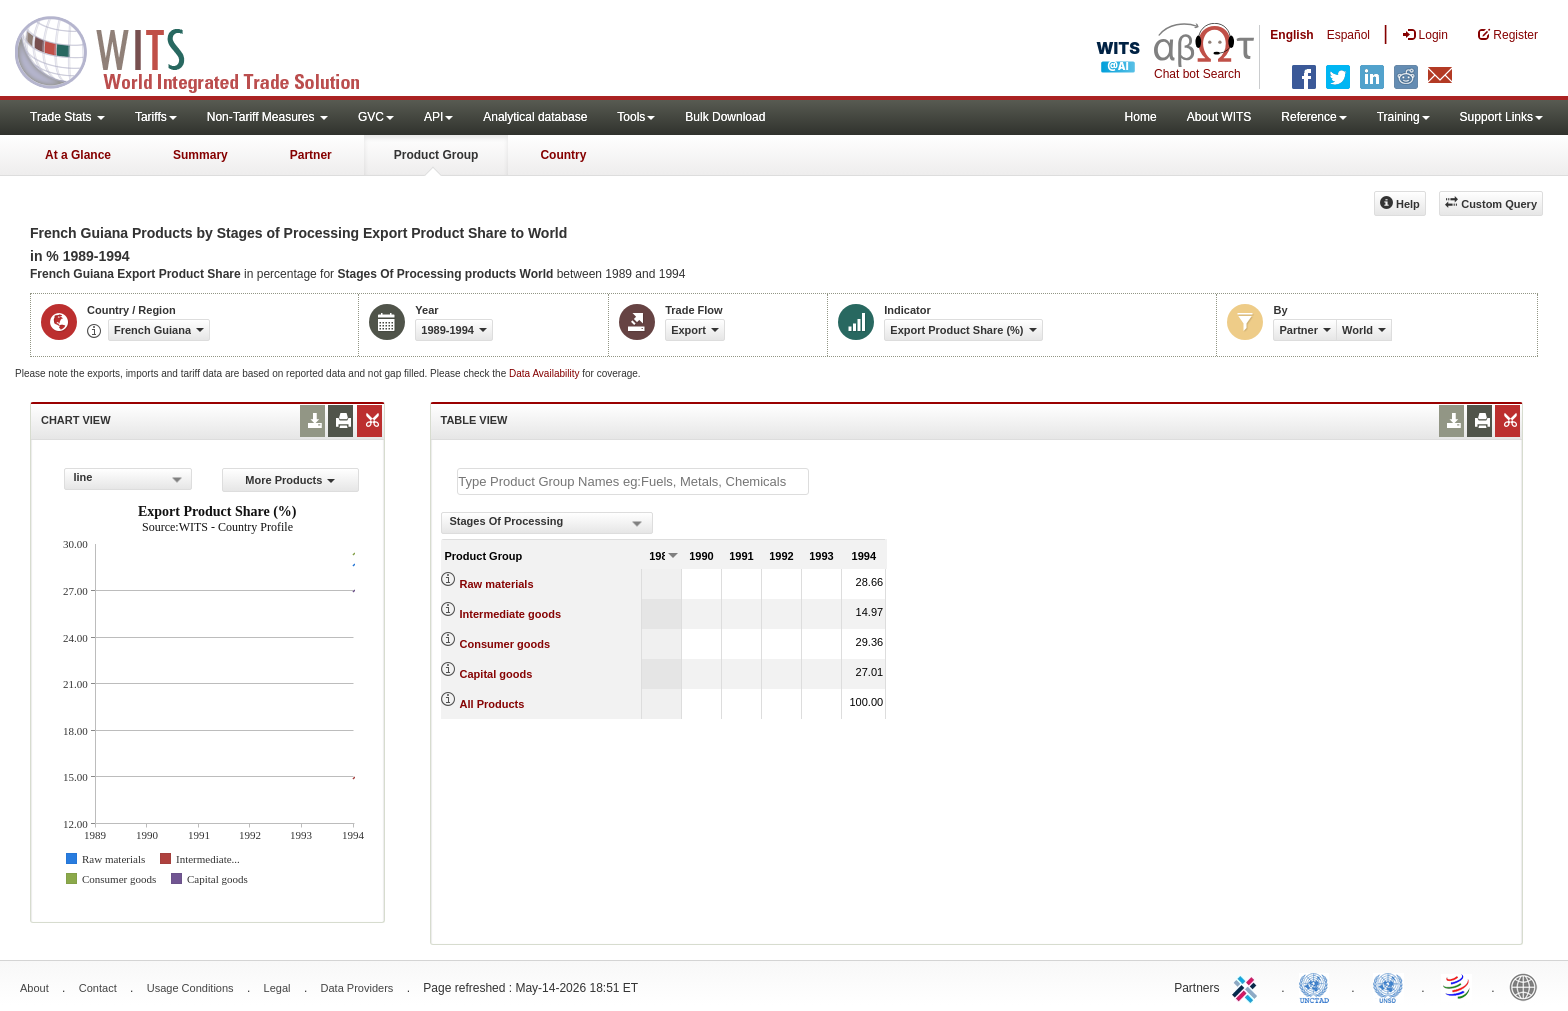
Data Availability (545, 373)
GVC (376, 117)
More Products (290, 480)
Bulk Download (725, 117)
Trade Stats (67, 117)
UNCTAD (1318, 986)
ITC (1248, 986)
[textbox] (633, 481)
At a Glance (78, 155)
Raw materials (497, 584)
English (1291, 35)
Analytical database (535, 117)
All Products (492, 704)
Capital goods (496, 674)
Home (1141, 117)
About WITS (1219, 117)
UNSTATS (1388, 986)
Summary (200, 155)
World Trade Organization (1458, 986)
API (438, 117)
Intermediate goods (510, 614)
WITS (200, 50)
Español (1348, 35)
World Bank (1528, 986)
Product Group (436, 155)
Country (563, 155)
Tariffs (156, 117)
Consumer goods (505, 644)
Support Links (1501, 117)
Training (1403, 117)
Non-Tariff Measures (267, 117)
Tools (636, 117)
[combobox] (128, 479)
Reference (1313, 117)
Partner (311, 155)
